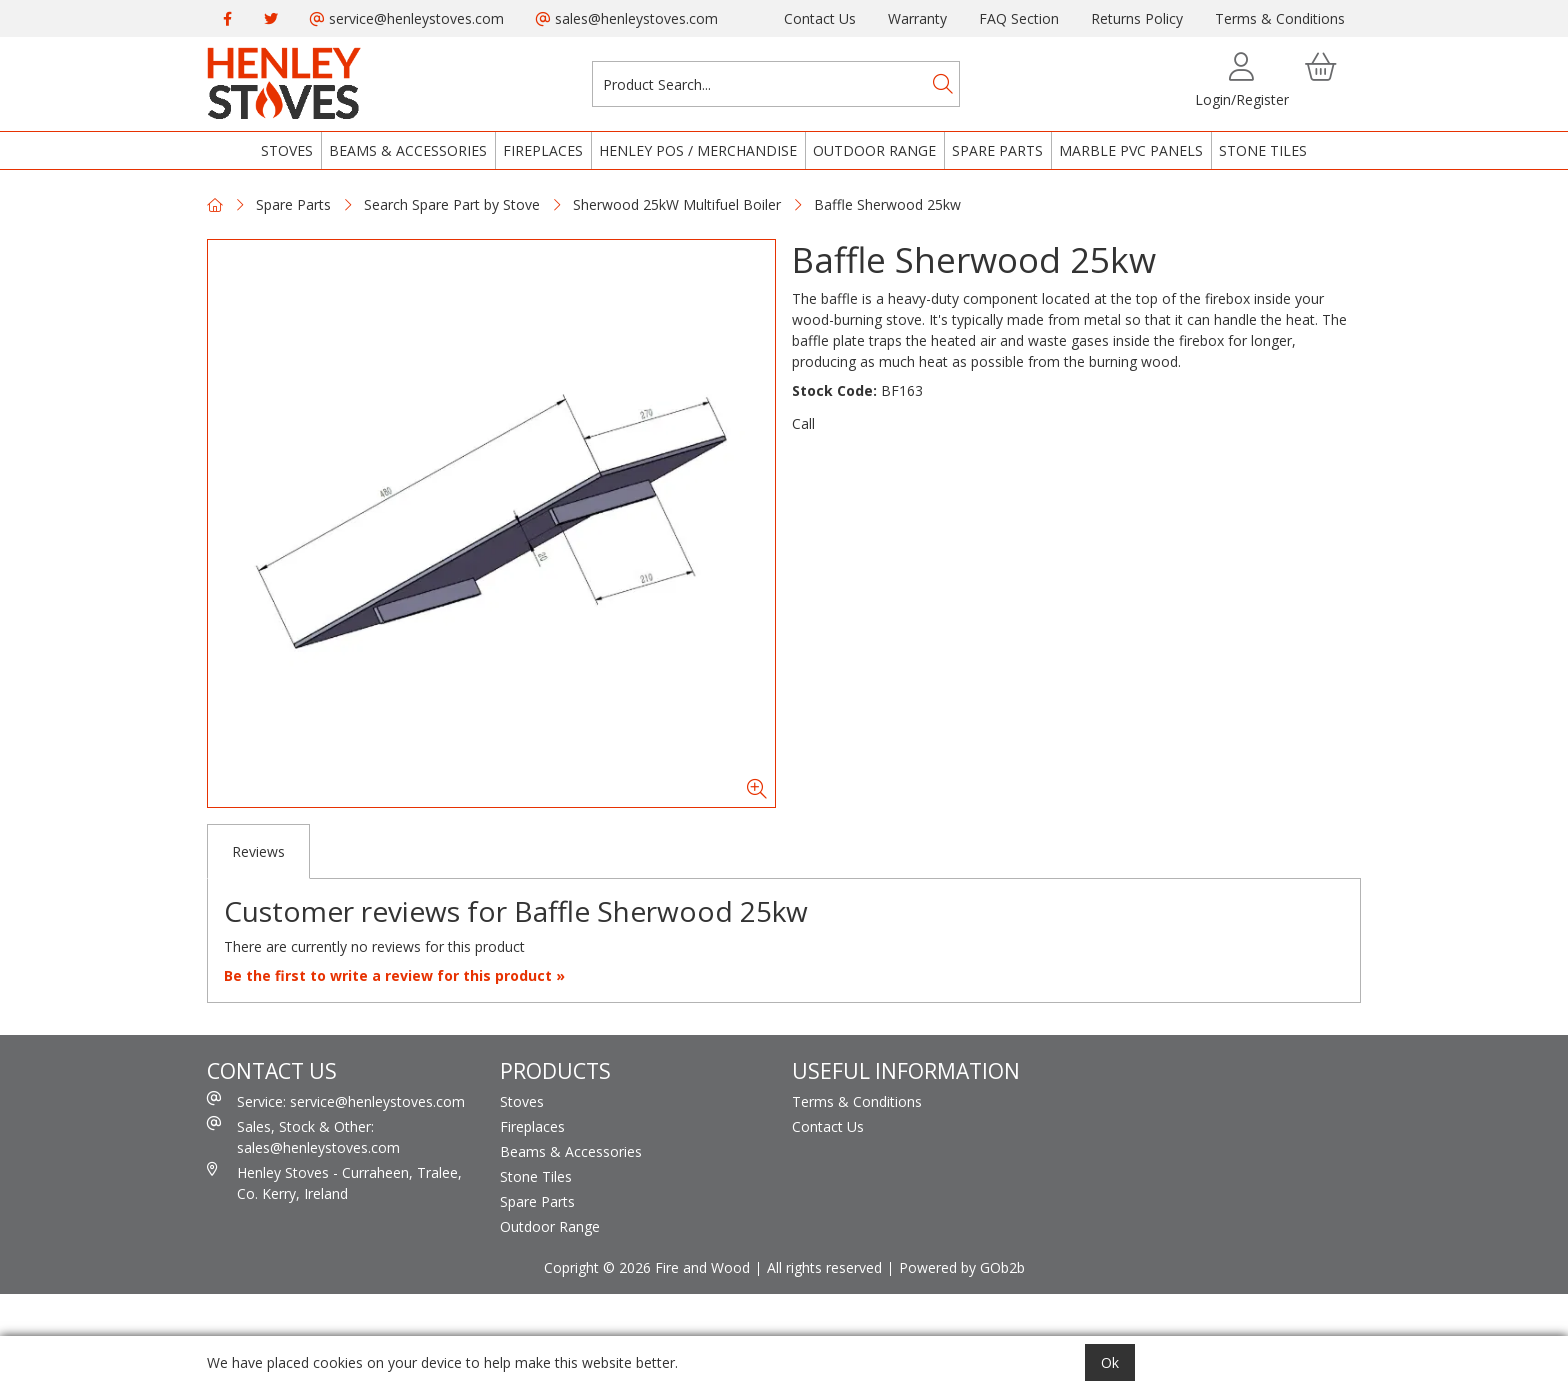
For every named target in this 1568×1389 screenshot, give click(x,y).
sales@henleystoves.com (627, 18)
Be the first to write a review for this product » (394, 975)
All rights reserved (824, 1267)
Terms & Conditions (1280, 18)
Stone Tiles (1263, 150)
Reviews (258, 851)
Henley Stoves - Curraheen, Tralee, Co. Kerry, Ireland (334, 1182)
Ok (1110, 1362)
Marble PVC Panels (1131, 150)
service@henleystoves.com (407, 18)
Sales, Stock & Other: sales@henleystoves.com (303, 1136)
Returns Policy (1137, 18)
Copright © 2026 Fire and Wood (647, 1267)
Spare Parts (997, 150)
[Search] (943, 84)
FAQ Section (1019, 18)
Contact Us (820, 18)
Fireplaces (543, 150)
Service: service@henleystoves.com (336, 1101)
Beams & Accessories (408, 150)
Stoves (287, 150)
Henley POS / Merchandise (698, 150)
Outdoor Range (874, 150)
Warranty (917, 18)
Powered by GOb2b (962, 1267)
